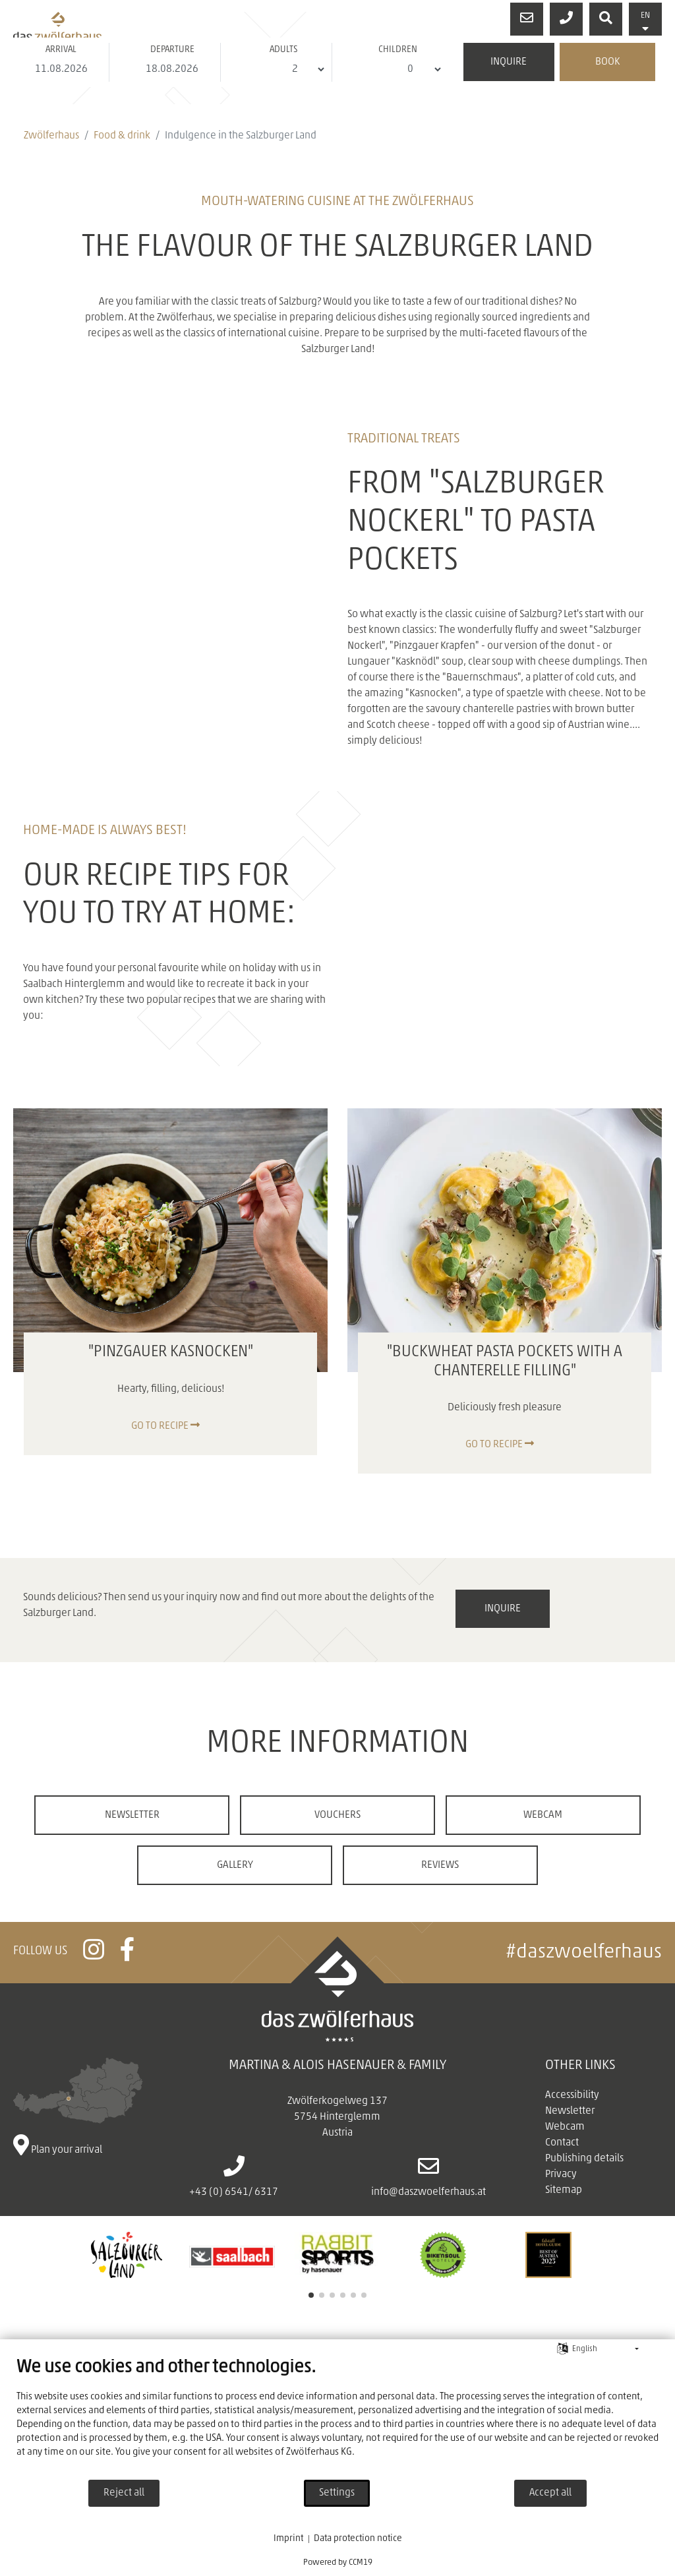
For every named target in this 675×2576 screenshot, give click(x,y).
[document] (337, 2417)
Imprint (288, 2539)
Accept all (550, 2493)
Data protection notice (358, 2539)
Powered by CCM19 (337, 2562)
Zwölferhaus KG (319, 2452)
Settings (337, 2493)
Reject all (123, 2493)
